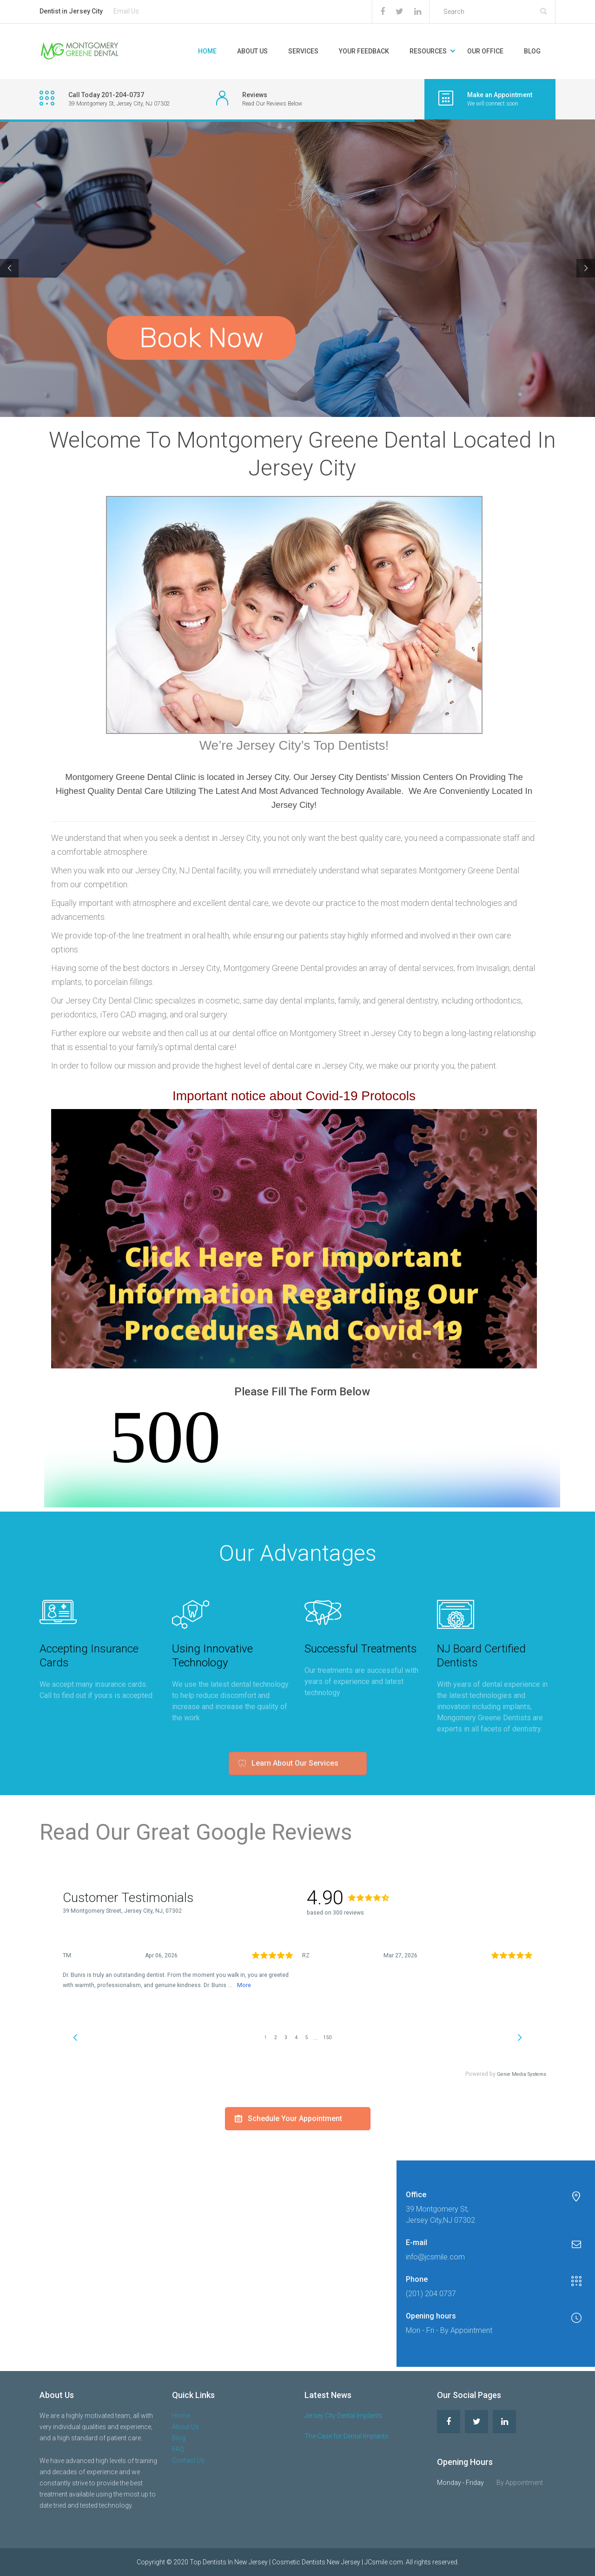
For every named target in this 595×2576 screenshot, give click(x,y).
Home (207, 51)
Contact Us (188, 2460)
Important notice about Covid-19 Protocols (294, 1096)
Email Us (126, 11)
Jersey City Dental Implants (343, 2415)
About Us (252, 51)
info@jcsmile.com (435, 2256)
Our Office (485, 51)
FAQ (178, 2449)
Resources (428, 51)
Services (303, 51)
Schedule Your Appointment (288, 1212)
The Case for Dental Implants (346, 2436)
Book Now (201, 337)
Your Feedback (364, 51)
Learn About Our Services (288, 1744)
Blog (532, 51)
